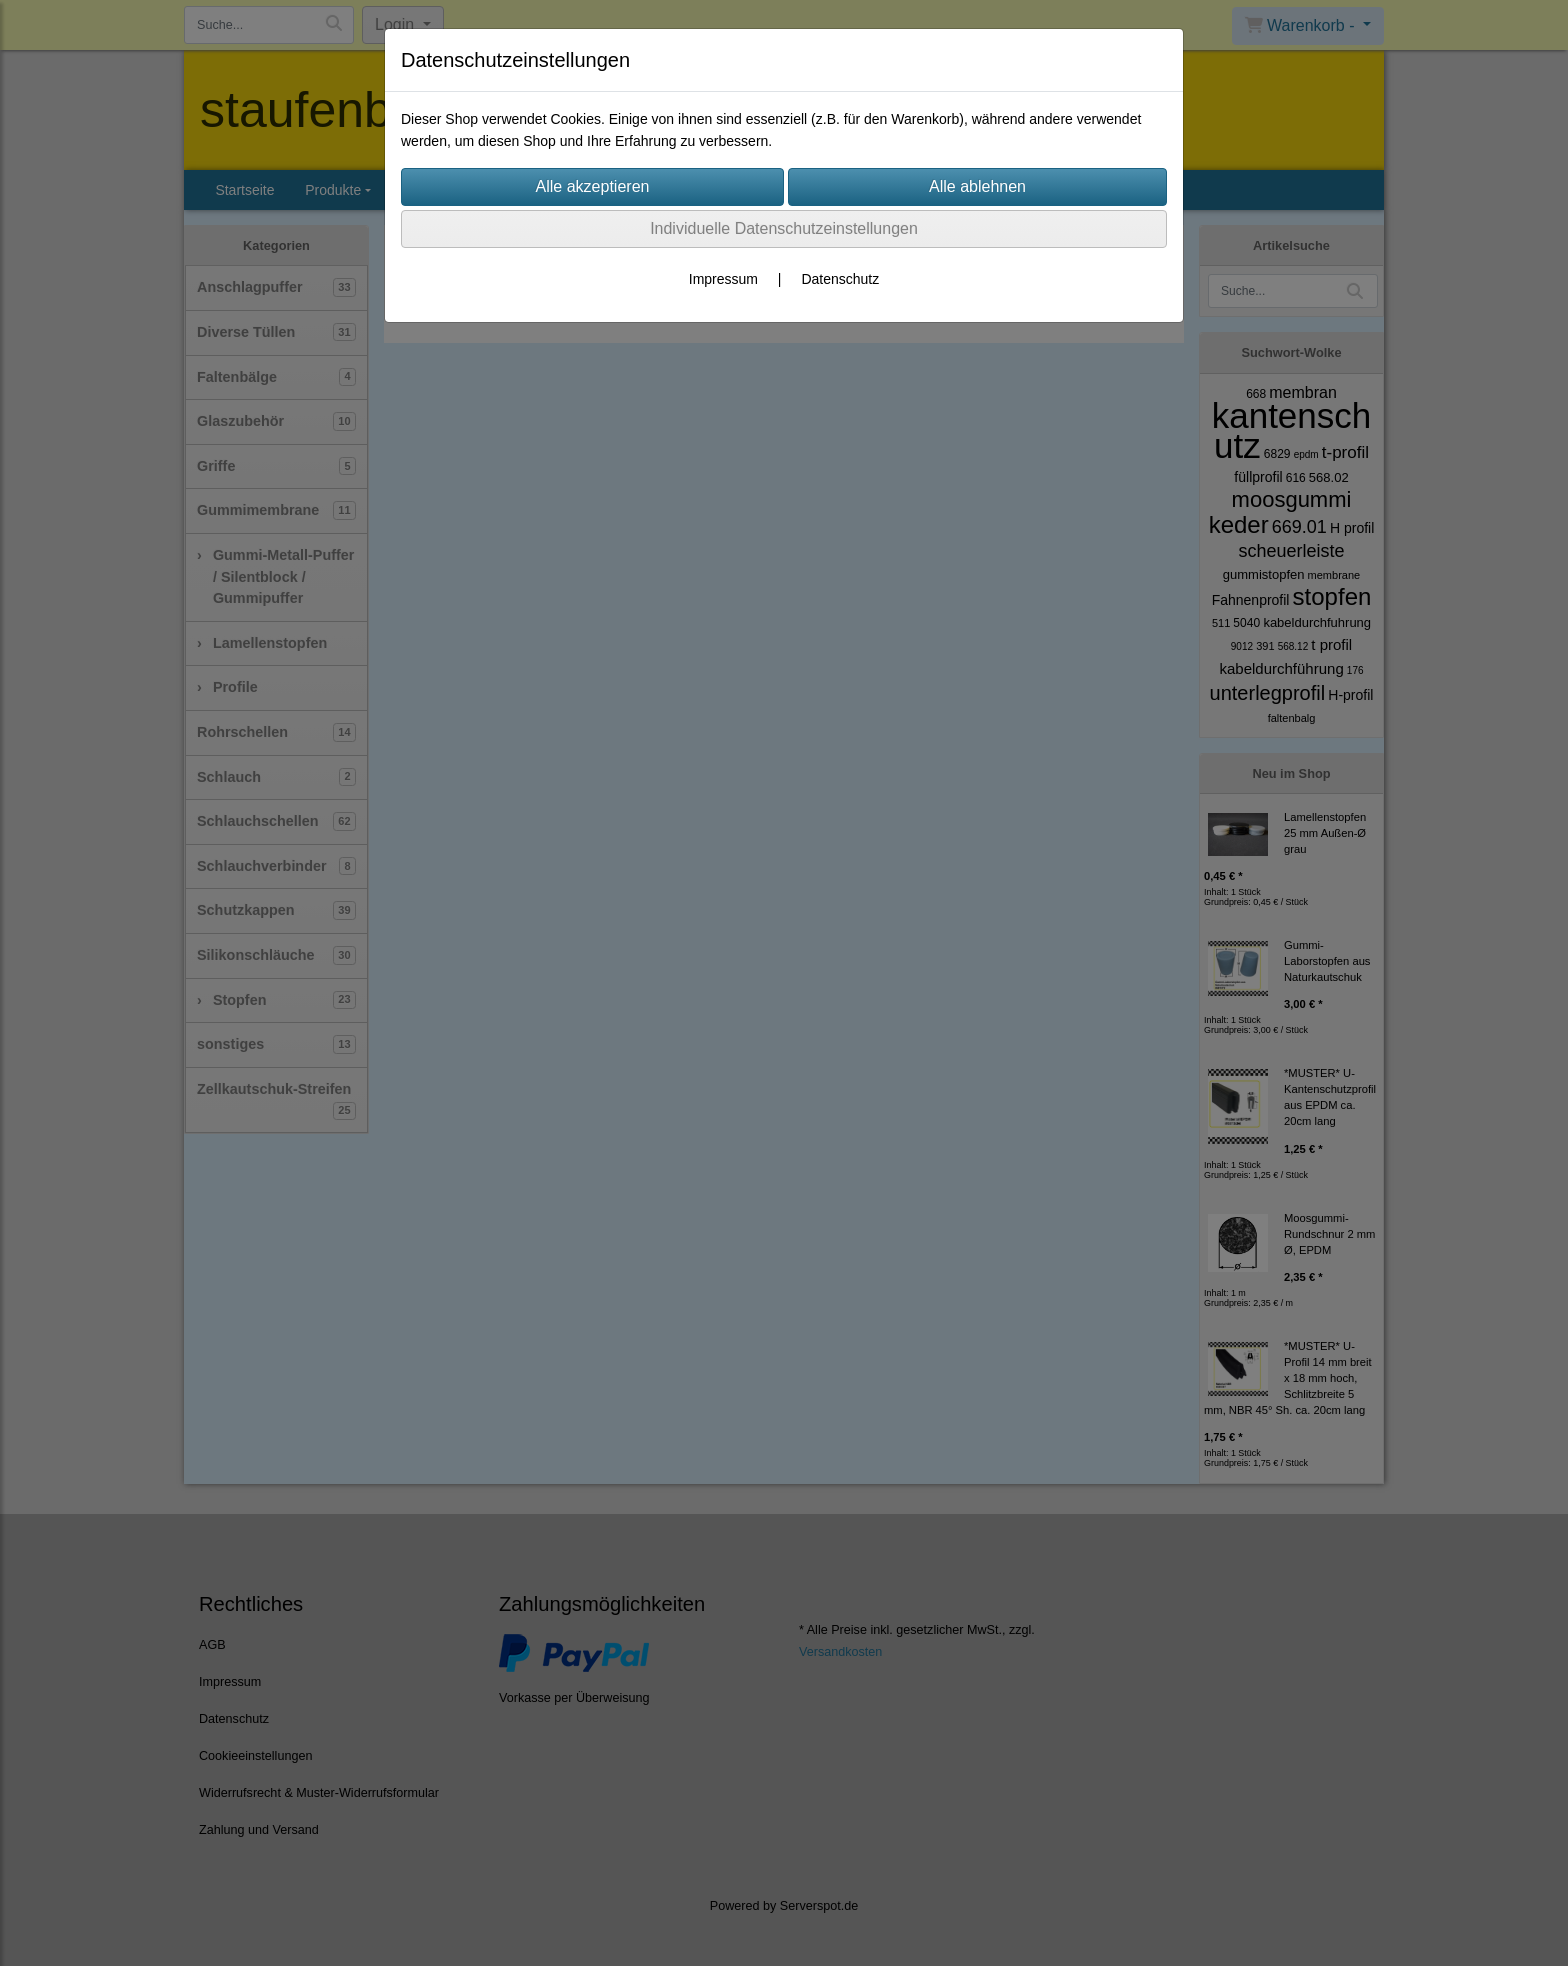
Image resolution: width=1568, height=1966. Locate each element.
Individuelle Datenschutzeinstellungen (784, 228)
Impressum (723, 279)
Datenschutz (840, 279)
